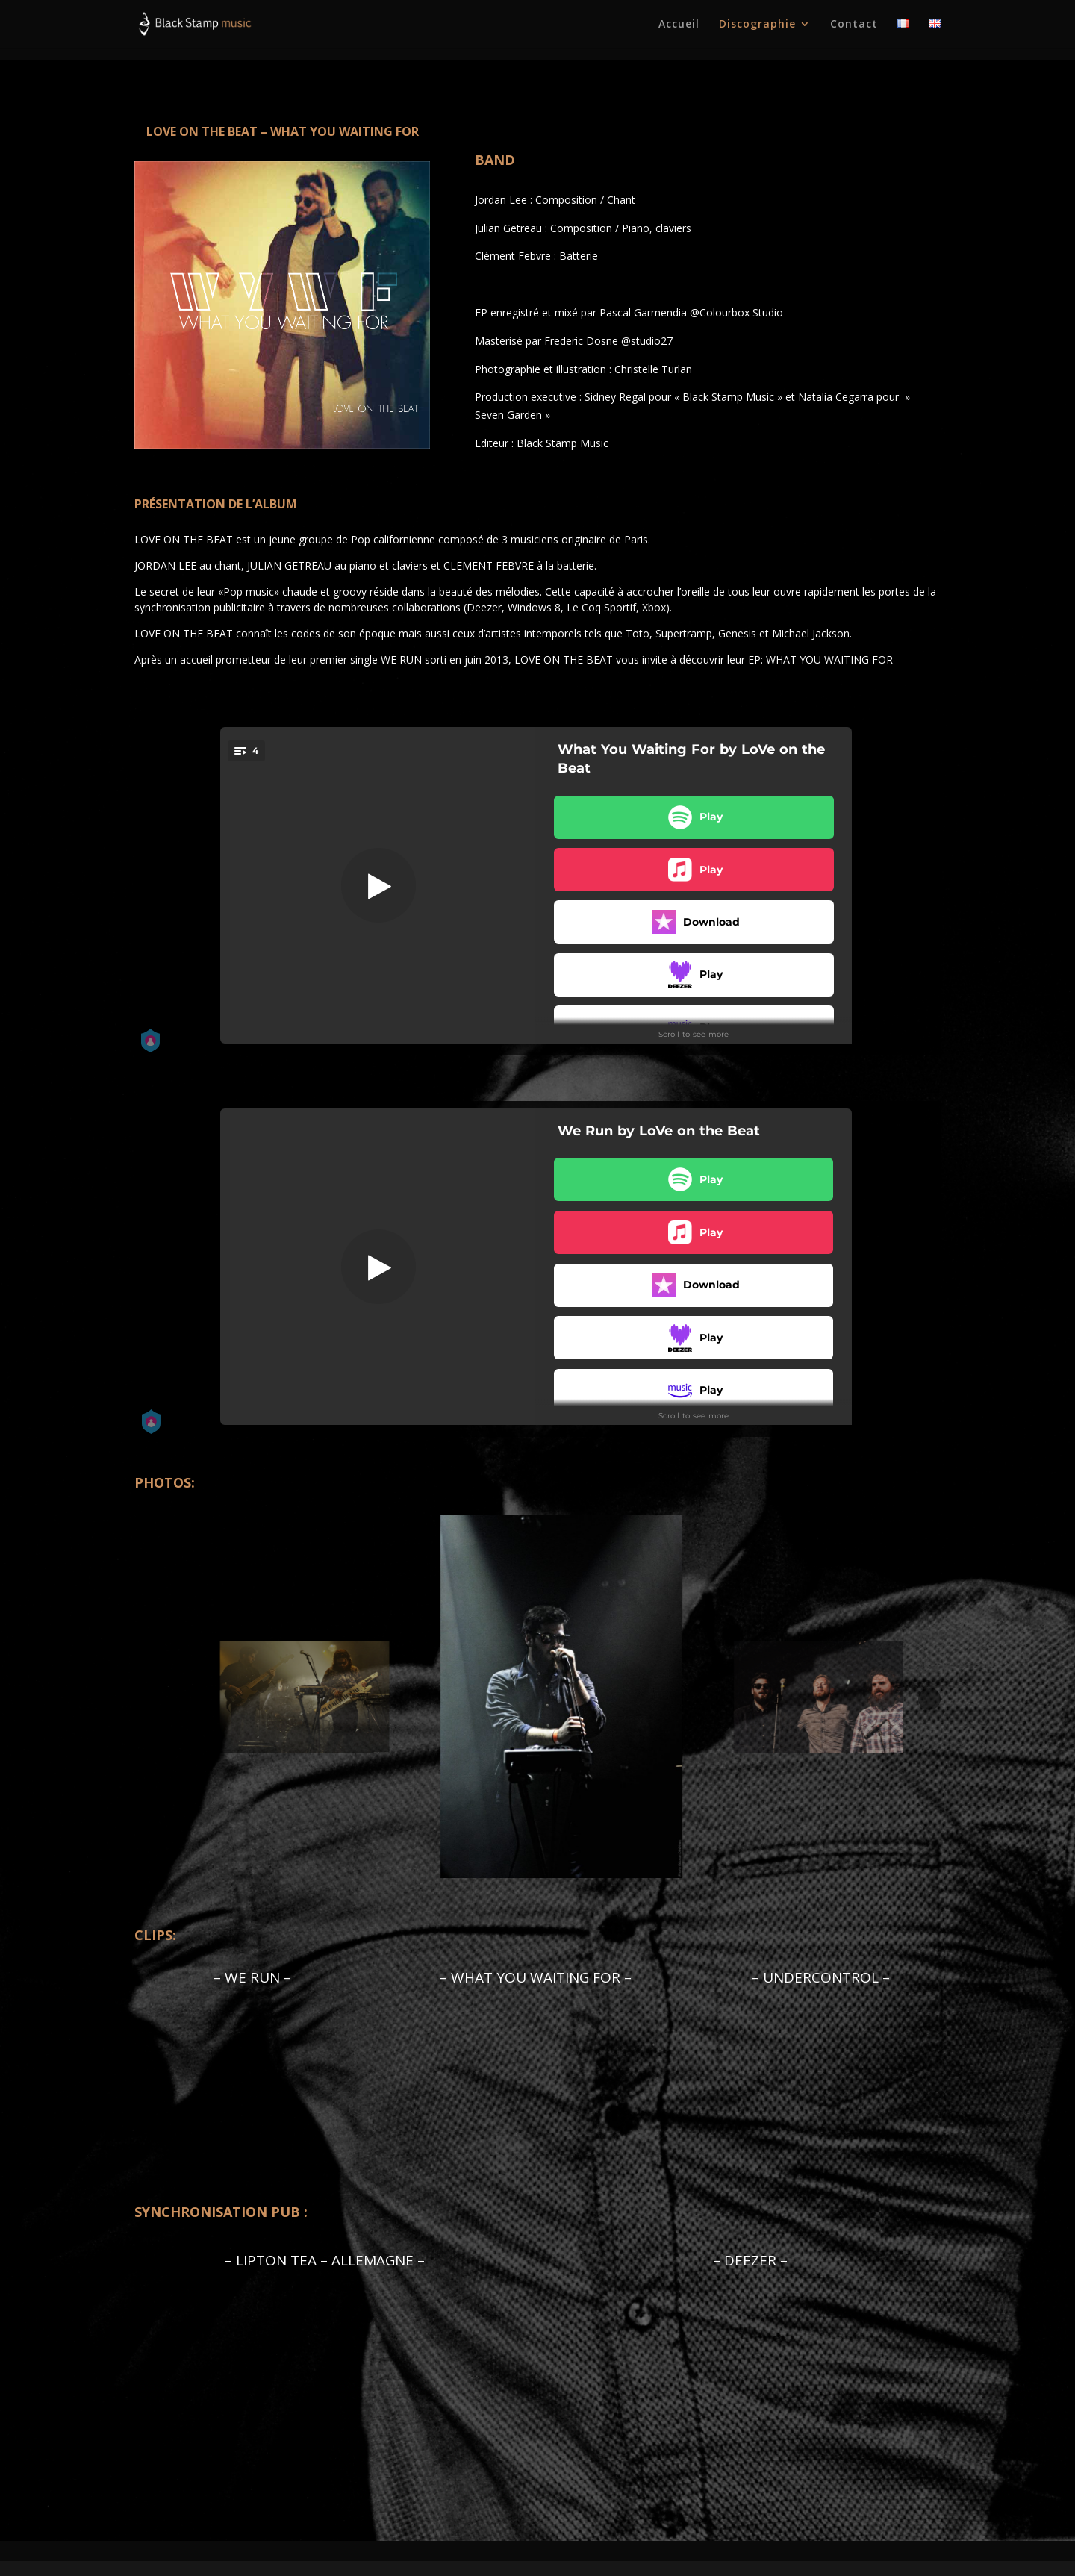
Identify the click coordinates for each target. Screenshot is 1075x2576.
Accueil (678, 25)
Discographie (757, 25)
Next (929, 1699)
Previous (145, 1699)
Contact (854, 25)
